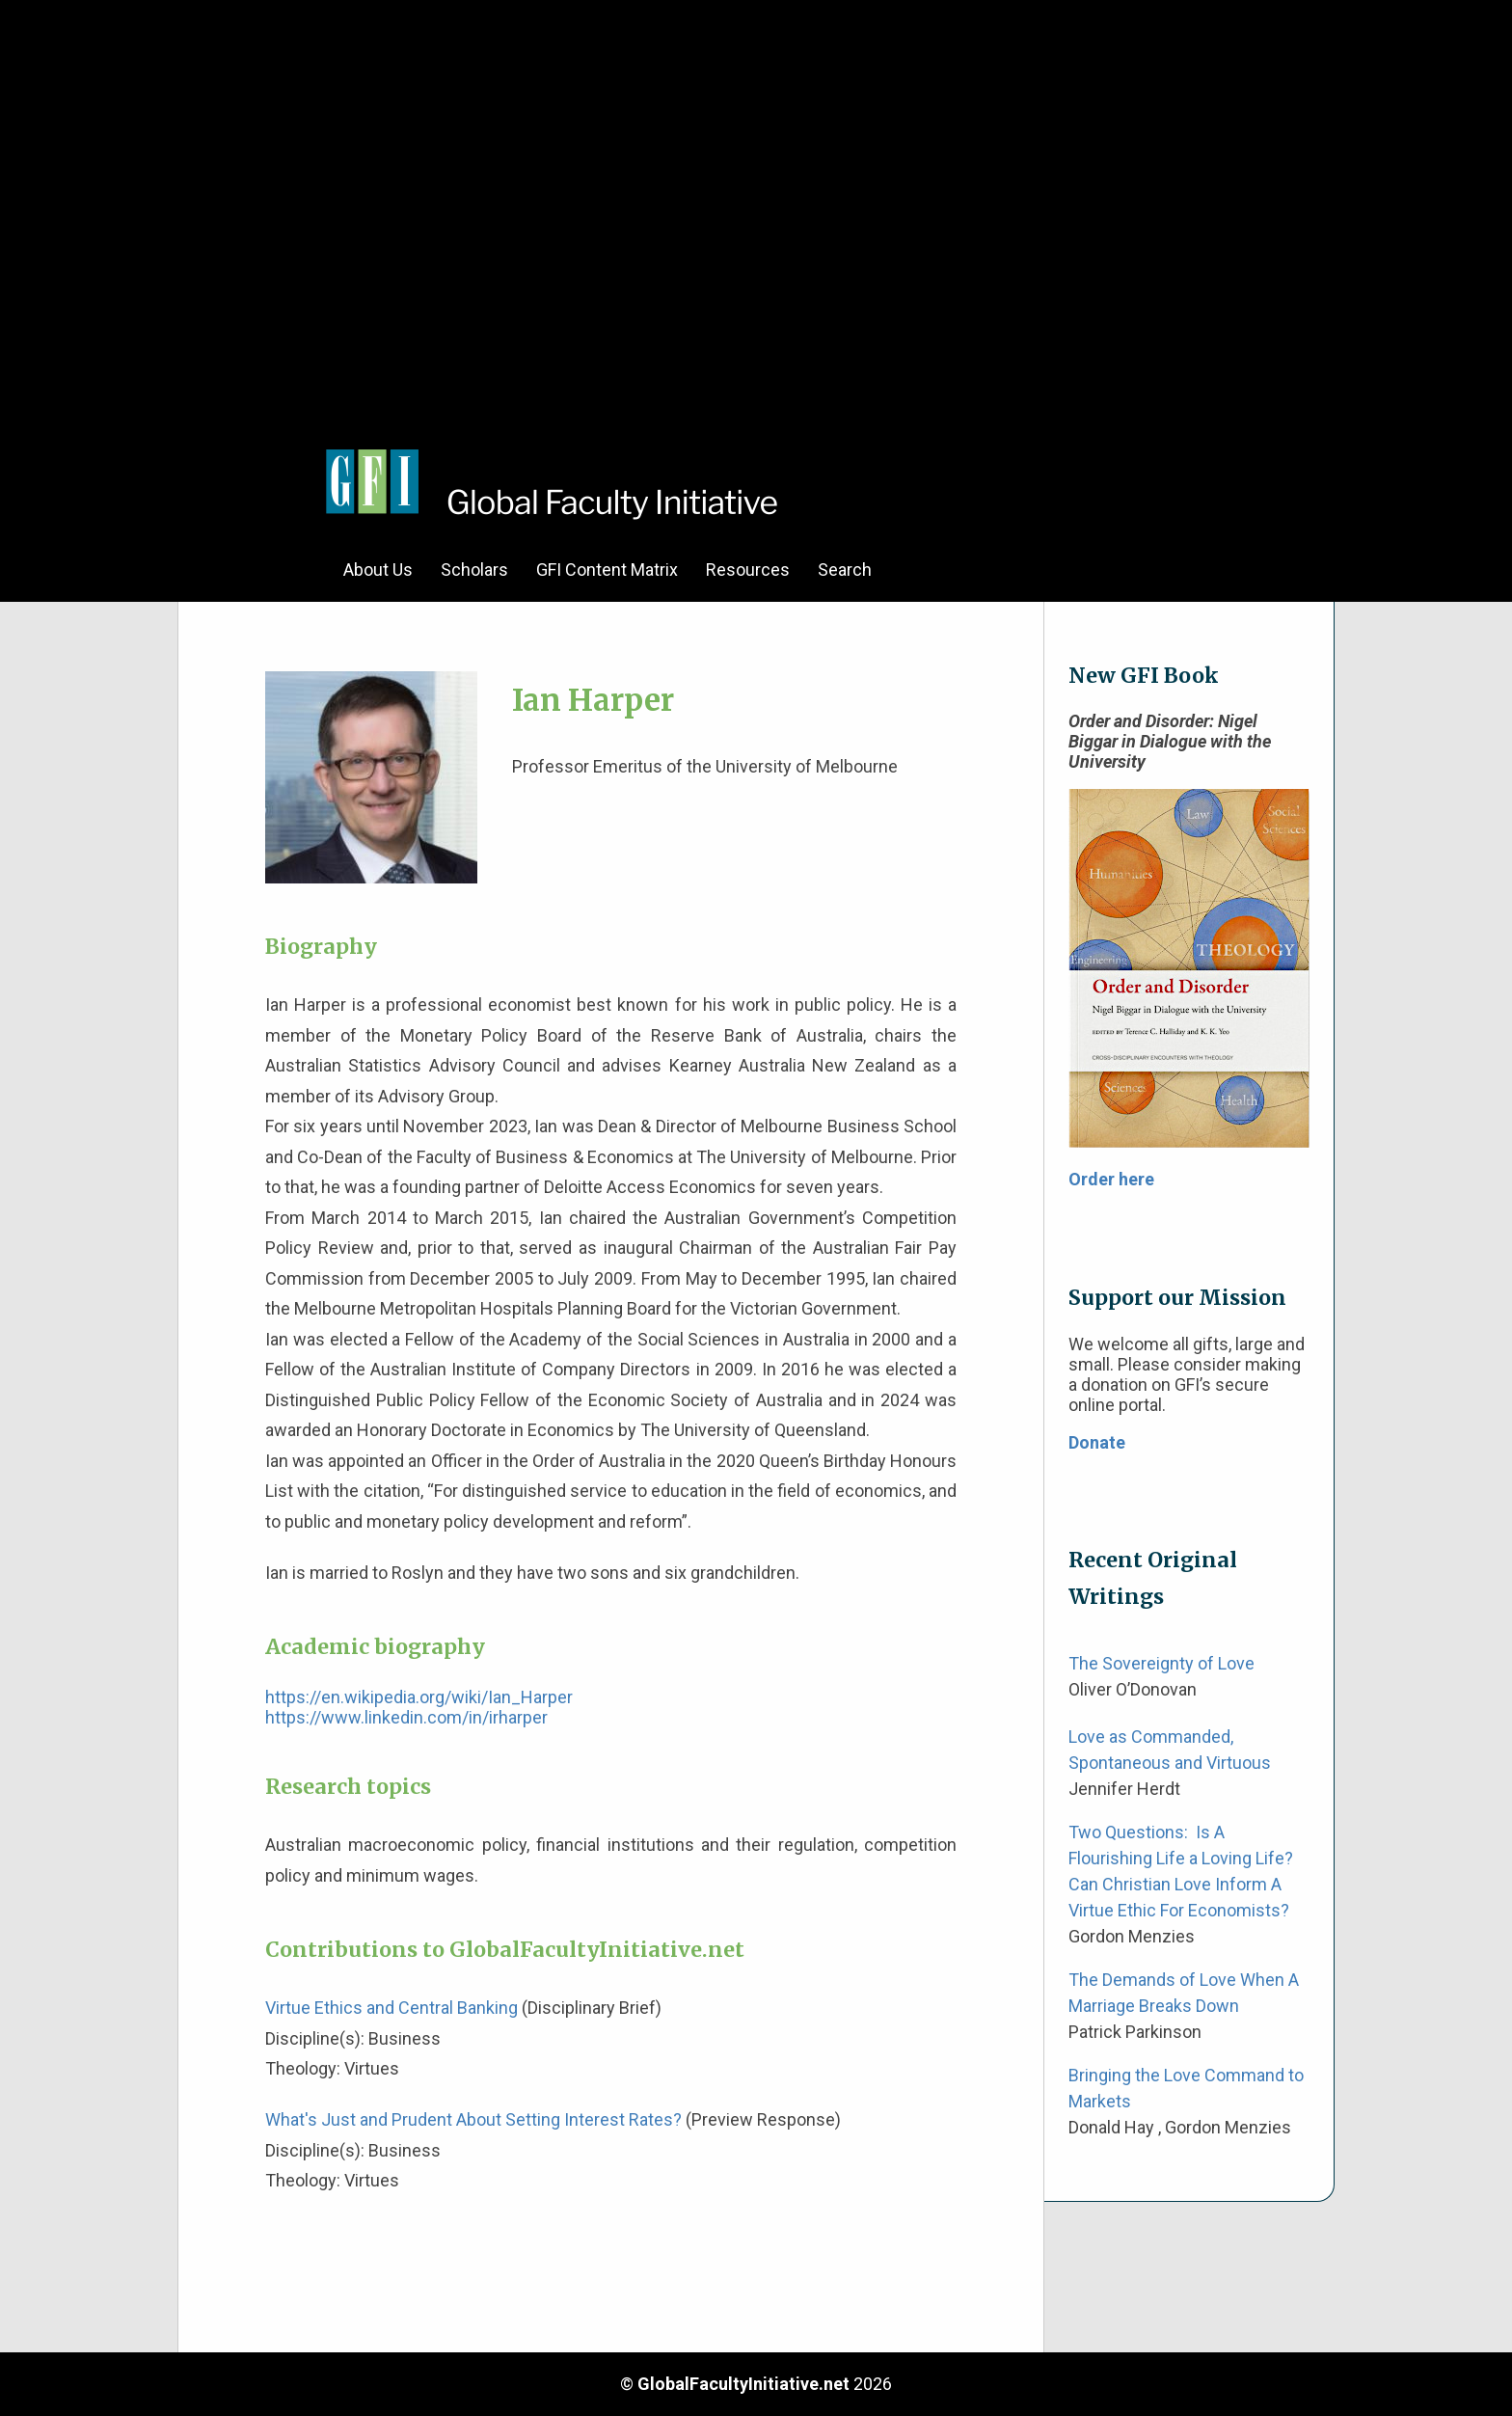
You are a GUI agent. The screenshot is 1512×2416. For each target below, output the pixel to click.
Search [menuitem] (845, 569)
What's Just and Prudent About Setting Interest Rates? (473, 2119)
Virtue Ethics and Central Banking (391, 2007)
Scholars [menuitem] (474, 569)
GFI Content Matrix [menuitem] (607, 569)
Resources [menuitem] (748, 569)
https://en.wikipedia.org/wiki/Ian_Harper (419, 1697)
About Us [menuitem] (378, 569)
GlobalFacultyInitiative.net (743, 2384)
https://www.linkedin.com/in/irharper (406, 1717)
